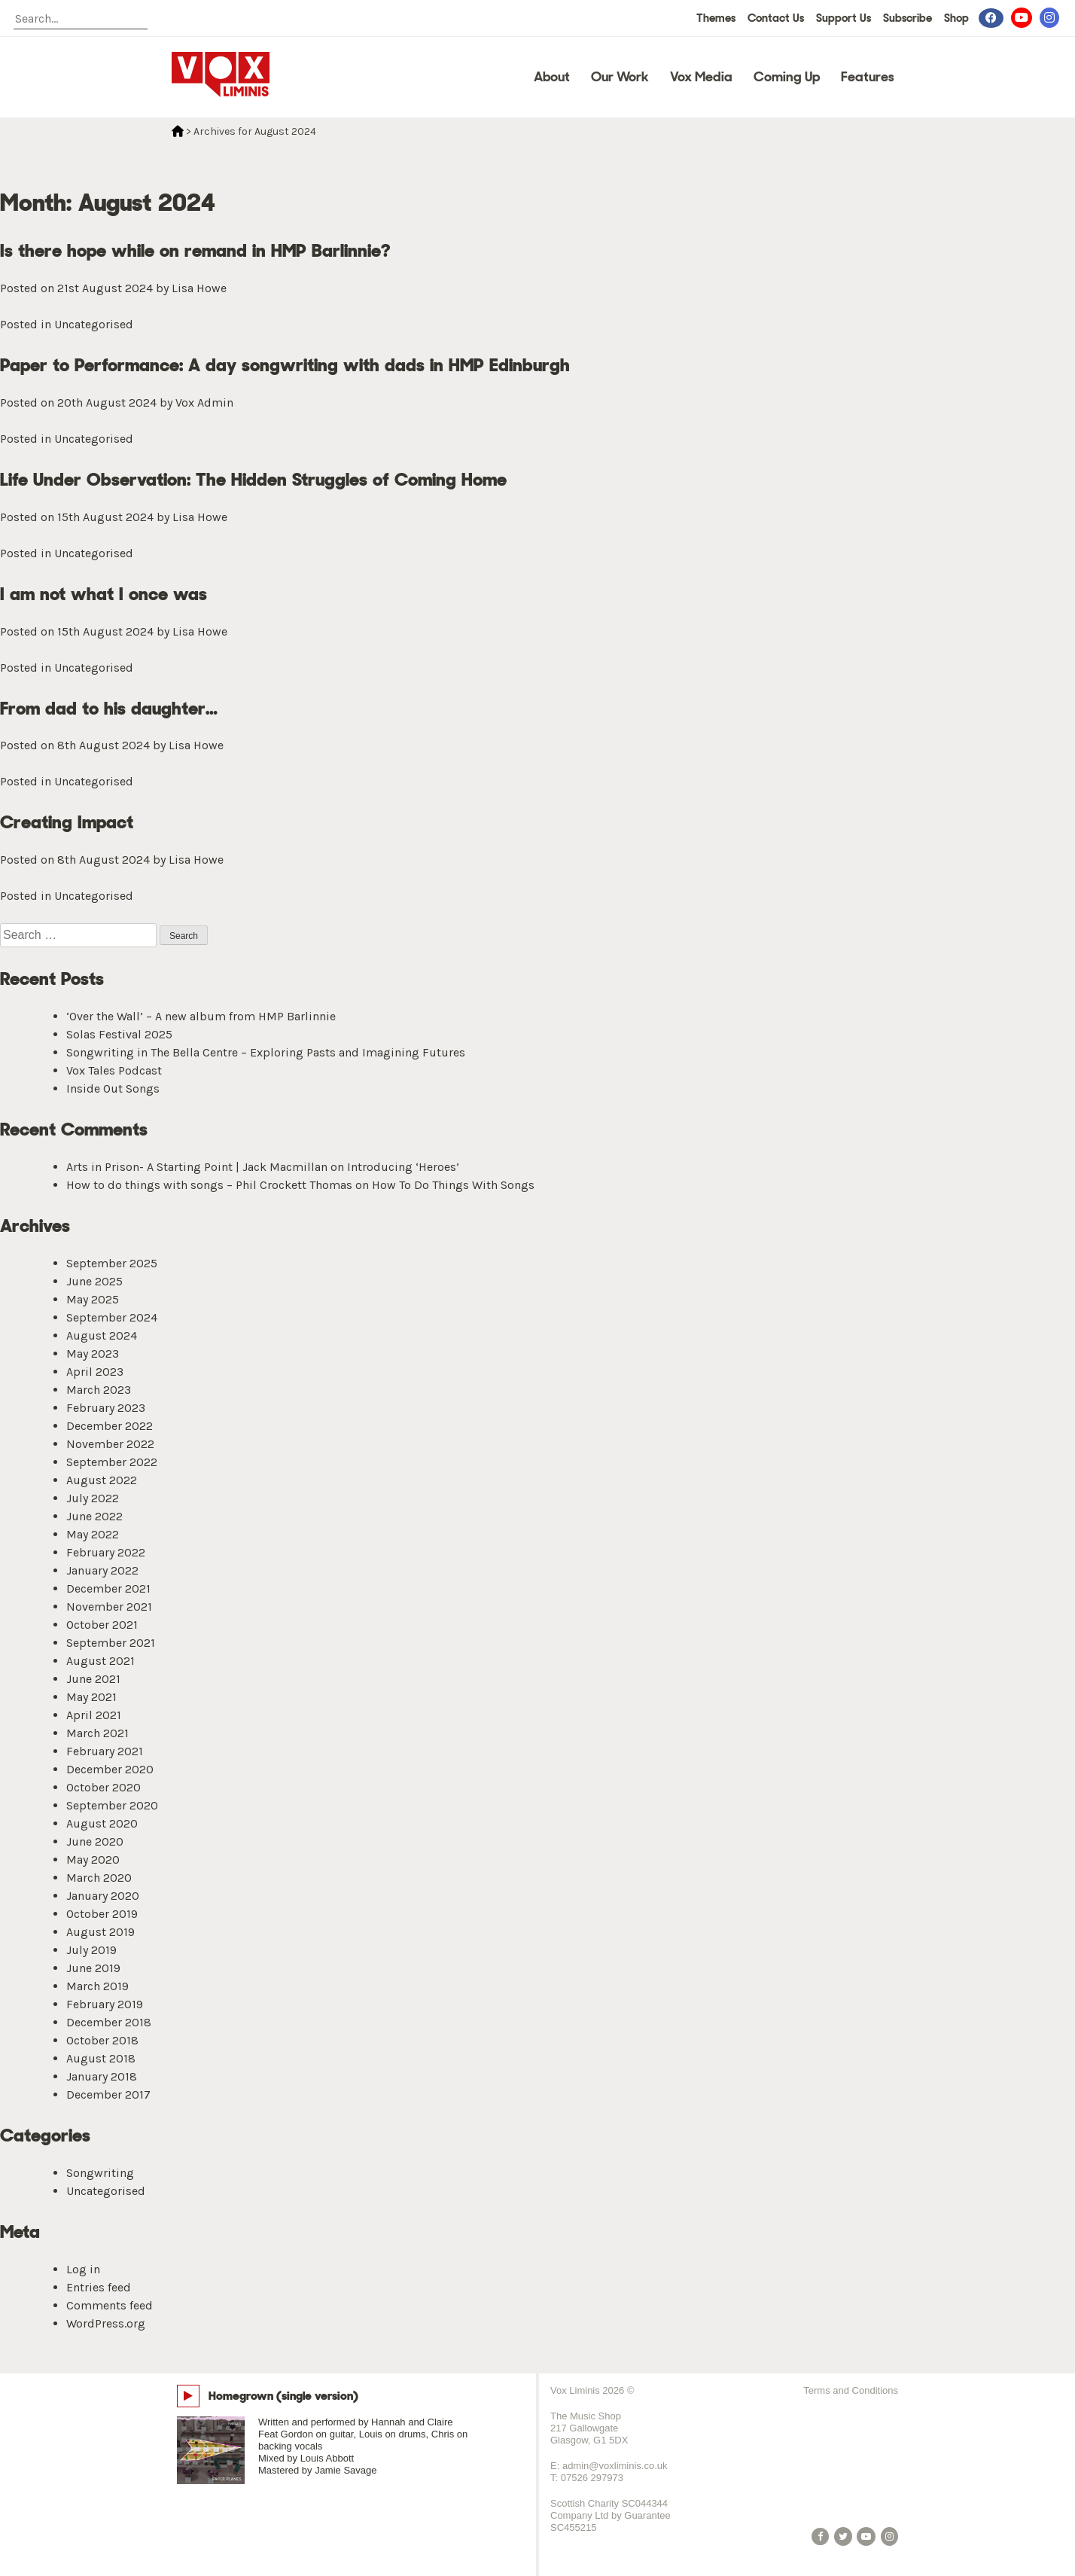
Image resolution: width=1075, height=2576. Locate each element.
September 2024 (111, 1317)
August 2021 (100, 1661)
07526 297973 (592, 2477)
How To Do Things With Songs (453, 1185)
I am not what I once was (103, 593)
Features (867, 77)
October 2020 (103, 1787)
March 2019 (97, 1986)
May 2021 (91, 1697)
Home (178, 131)
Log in (83, 2269)
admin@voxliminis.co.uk (615, 2465)
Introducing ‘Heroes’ (403, 1167)
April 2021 (93, 1715)
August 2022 (101, 1480)
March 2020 (99, 1877)
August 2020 (102, 1823)
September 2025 (111, 1263)
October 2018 (102, 2040)
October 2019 (102, 1914)
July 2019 (91, 1950)
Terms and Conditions (850, 2390)
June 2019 (93, 1968)
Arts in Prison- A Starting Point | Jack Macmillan (196, 1167)
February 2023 (105, 1408)
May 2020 (93, 1859)
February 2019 (104, 2004)
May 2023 (92, 1353)
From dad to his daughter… (109, 708)
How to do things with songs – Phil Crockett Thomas (209, 1185)
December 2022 (109, 1426)
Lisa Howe (199, 288)
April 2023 (94, 1371)
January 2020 (102, 1896)
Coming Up (787, 77)
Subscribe (907, 18)
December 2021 (108, 1588)
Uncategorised (93, 324)
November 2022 (110, 1444)
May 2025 (92, 1299)
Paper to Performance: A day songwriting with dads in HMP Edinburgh (285, 364)
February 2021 (104, 1751)
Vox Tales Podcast (114, 1070)
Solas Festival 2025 (119, 1034)
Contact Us (776, 18)
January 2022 (102, 1570)
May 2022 (92, 1534)
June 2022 (94, 1516)
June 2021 (93, 1679)
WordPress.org (105, 2323)
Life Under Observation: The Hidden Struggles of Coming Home (253, 479)
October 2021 (102, 1624)
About (552, 77)
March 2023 (98, 1390)
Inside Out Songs (113, 1088)
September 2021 (110, 1643)
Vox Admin (204, 402)
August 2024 (101, 1335)
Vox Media (701, 77)
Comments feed (109, 2305)
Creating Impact (66, 822)
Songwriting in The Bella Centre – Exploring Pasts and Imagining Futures (265, 1052)
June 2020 (94, 1841)
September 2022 (111, 1462)
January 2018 (101, 2076)
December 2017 (108, 2094)
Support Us (843, 18)
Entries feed (98, 2287)
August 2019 (100, 1932)
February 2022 (105, 1552)
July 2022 (92, 1498)
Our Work (620, 77)
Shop (956, 18)
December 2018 (108, 2022)
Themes (715, 18)
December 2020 (110, 1769)
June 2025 (94, 1281)
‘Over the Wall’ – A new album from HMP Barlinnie (201, 1016)
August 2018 (101, 2058)
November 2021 (109, 1606)
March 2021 (97, 1733)
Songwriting (100, 2173)
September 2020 (112, 1805)
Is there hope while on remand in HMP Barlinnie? (195, 250)
